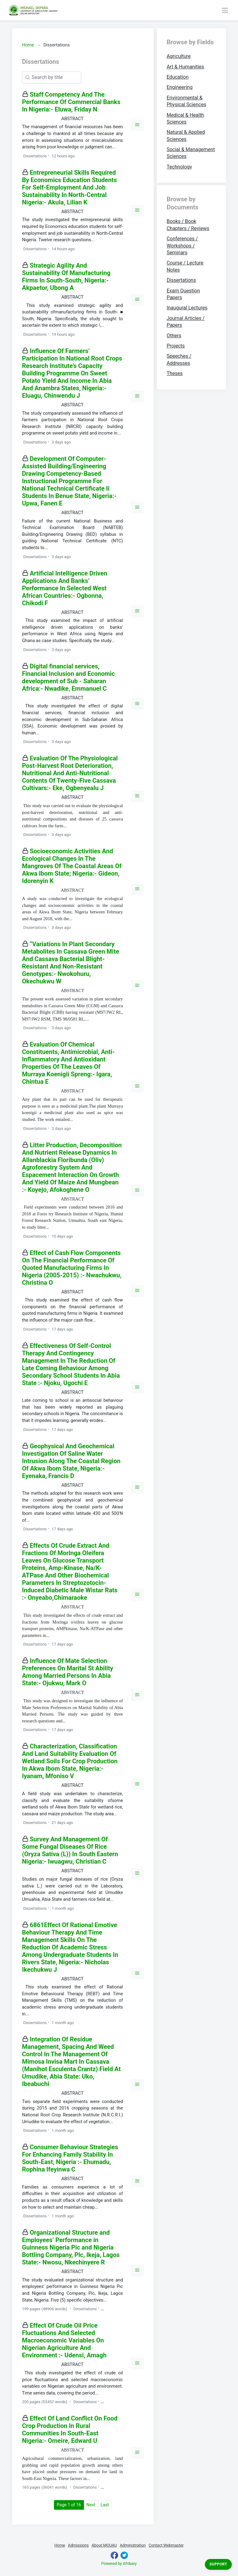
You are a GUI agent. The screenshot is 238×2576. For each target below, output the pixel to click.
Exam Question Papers (183, 294)
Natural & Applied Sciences (186, 135)
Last (105, 2504)
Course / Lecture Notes (185, 266)
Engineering (180, 87)
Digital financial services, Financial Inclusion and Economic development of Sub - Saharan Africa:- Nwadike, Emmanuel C (68, 677)
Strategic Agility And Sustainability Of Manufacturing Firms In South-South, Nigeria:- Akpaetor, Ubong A (66, 276)
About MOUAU (104, 2545)
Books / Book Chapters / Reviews (188, 224)
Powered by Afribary (119, 2563)
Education (178, 77)
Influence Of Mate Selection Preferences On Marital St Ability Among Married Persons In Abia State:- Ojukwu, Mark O (67, 1672)
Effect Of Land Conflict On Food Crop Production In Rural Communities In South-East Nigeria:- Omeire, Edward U (69, 2429)
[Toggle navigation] (225, 10)
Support (218, 2564)
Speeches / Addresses (179, 359)
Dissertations (181, 280)
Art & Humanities (185, 67)
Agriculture (179, 56)
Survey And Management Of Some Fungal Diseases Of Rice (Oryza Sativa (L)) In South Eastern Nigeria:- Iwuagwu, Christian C (70, 1850)
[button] (137, 125)
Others (174, 336)
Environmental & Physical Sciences (186, 101)
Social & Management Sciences (191, 153)
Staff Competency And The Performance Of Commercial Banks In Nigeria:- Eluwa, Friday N (71, 102)
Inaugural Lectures (187, 308)
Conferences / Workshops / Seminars (182, 246)
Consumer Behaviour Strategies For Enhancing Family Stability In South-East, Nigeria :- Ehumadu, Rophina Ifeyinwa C (70, 2158)
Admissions (78, 2545)
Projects (176, 346)
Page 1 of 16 (70, 2504)
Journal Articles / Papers (186, 321)
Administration (133, 2545)
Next (90, 2504)
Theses (175, 373)
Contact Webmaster (165, 2545)
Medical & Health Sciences (185, 118)
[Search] (51, 77)
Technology (179, 167)
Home (28, 45)
